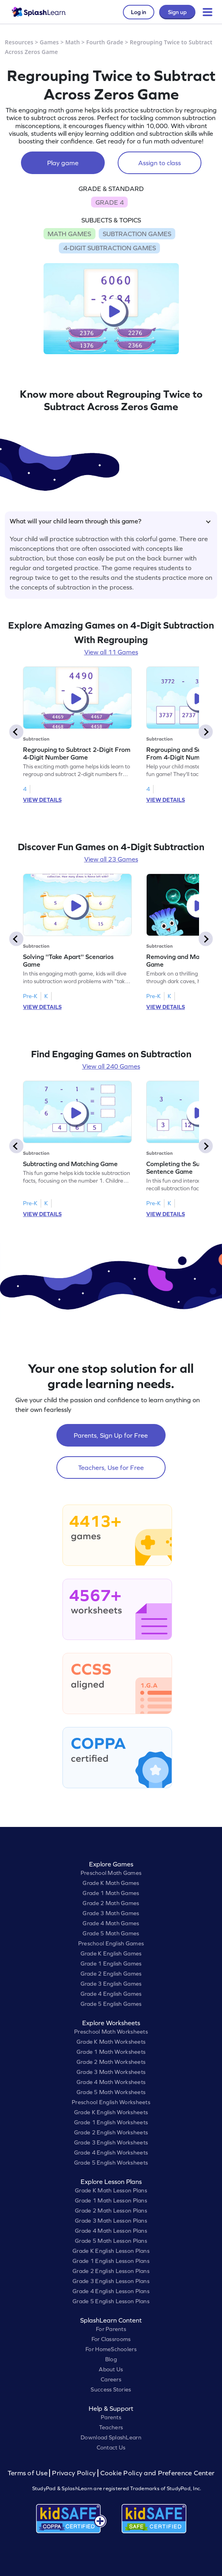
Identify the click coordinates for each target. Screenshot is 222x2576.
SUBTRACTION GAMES (137, 233)
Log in (138, 12)
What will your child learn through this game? (110, 521)
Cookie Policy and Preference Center (157, 2473)
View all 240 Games (111, 1066)
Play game (63, 162)
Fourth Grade (104, 42)
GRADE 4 (109, 202)
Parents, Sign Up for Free (111, 1435)
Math (72, 42)
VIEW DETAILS (42, 800)
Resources (19, 42)
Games (49, 42)
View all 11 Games (111, 652)
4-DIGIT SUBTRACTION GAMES (109, 247)
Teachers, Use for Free (111, 1467)
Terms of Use (29, 2473)
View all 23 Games (111, 859)
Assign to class (159, 162)
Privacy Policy (73, 2473)
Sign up (177, 12)
